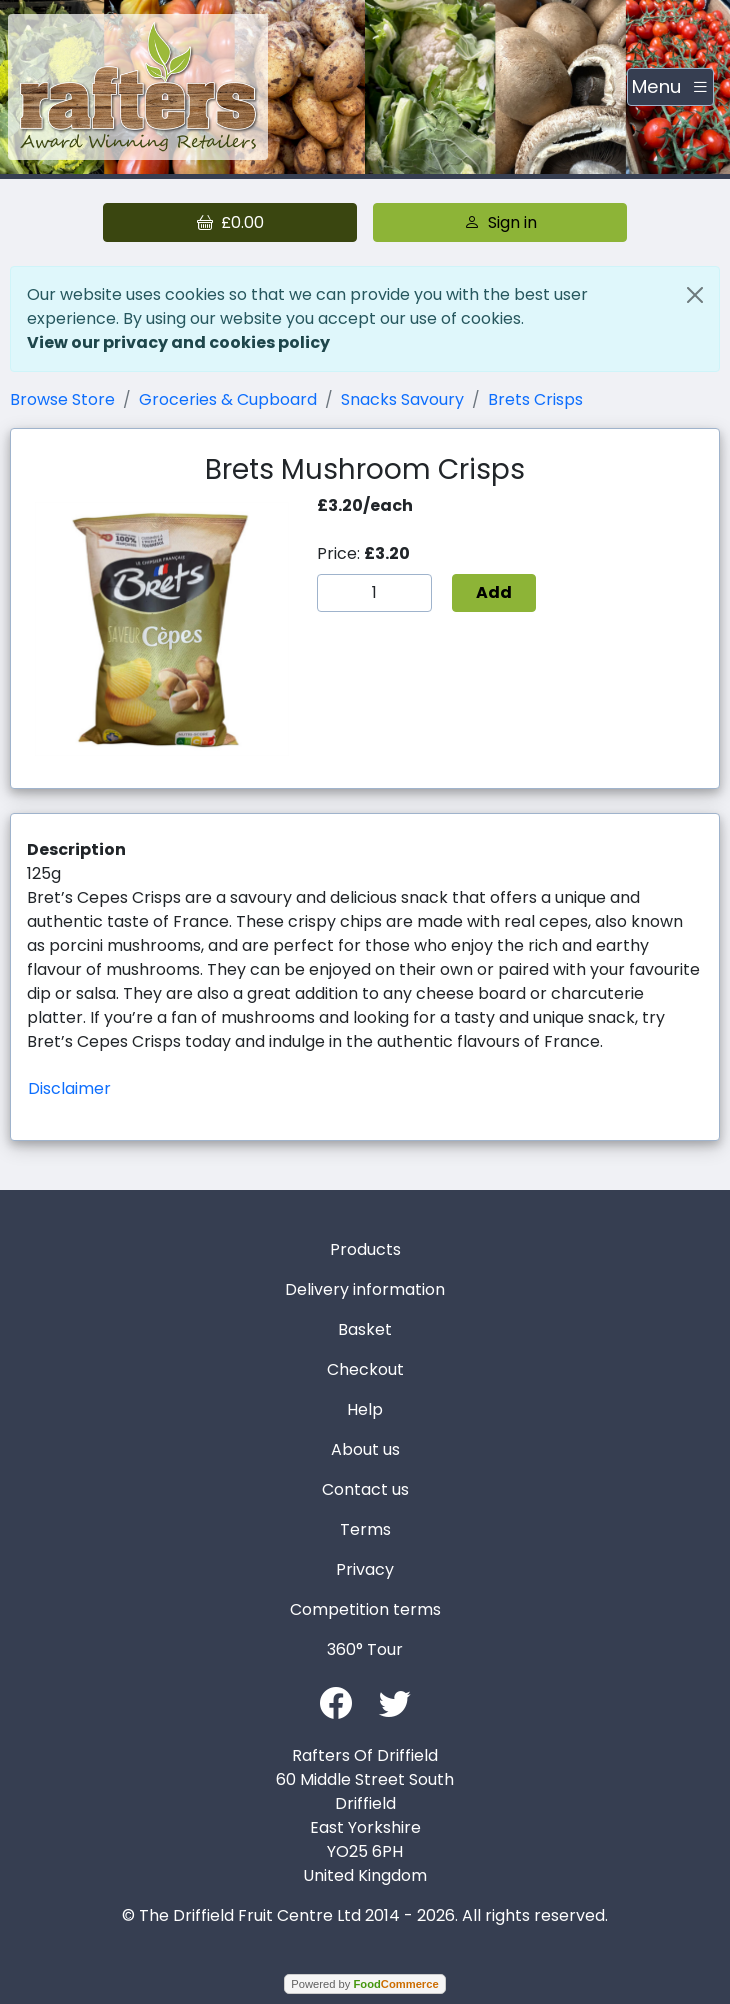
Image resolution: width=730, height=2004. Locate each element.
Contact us (365, 1489)
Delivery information (365, 1289)
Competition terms (365, 1609)
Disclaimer (69, 1088)
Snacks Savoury (402, 399)
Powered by (364, 1984)
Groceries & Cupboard (228, 399)
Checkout (365, 1369)
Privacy (365, 1569)
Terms (365, 1529)
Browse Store (62, 399)
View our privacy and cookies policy (178, 342)
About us (365, 1449)
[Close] (695, 295)
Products (365, 1249)
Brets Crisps (535, 399)
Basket (365, 1329)
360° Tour (365, 1649)
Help (365, 1409)
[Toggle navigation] (670, 87)
